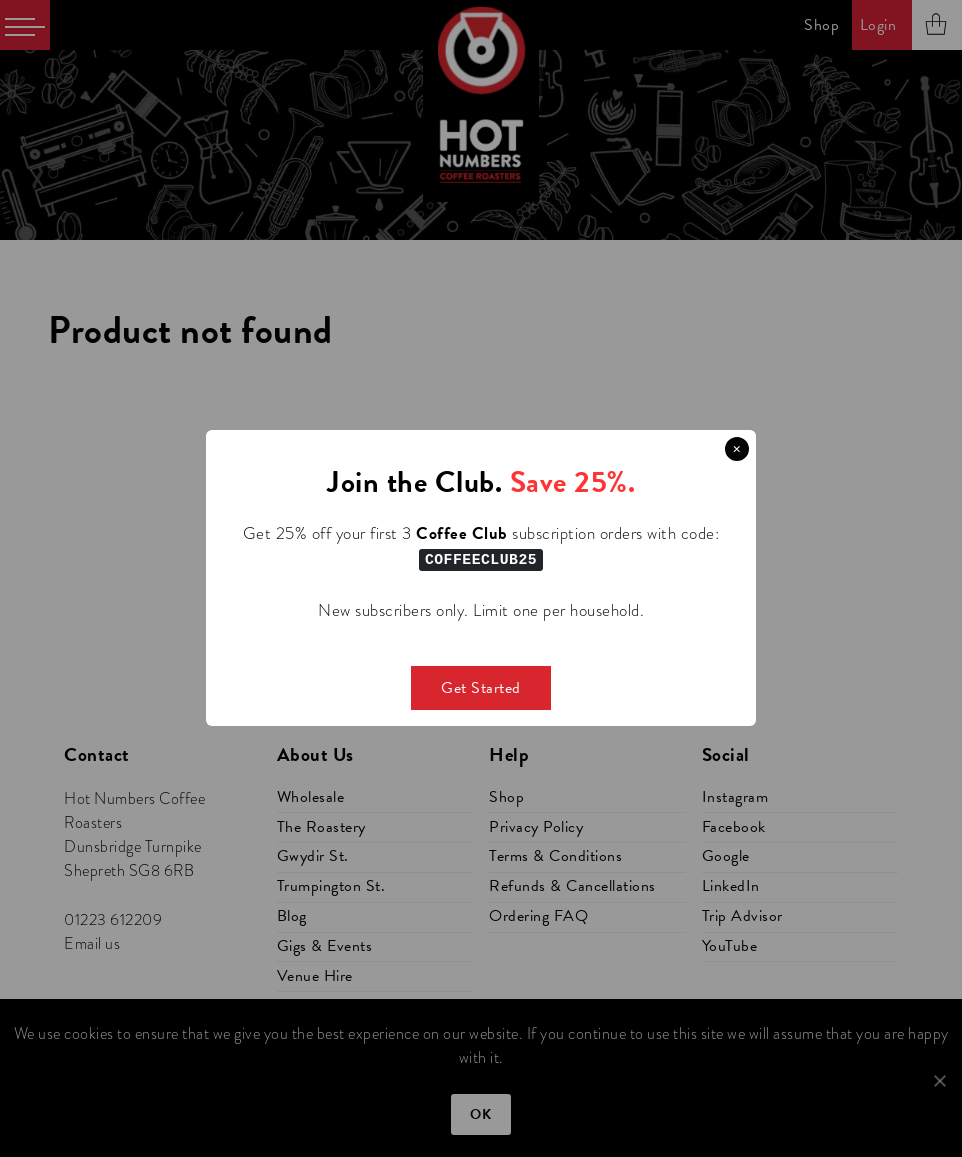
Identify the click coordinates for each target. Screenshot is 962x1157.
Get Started (481, 688)
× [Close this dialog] (737, 449)
